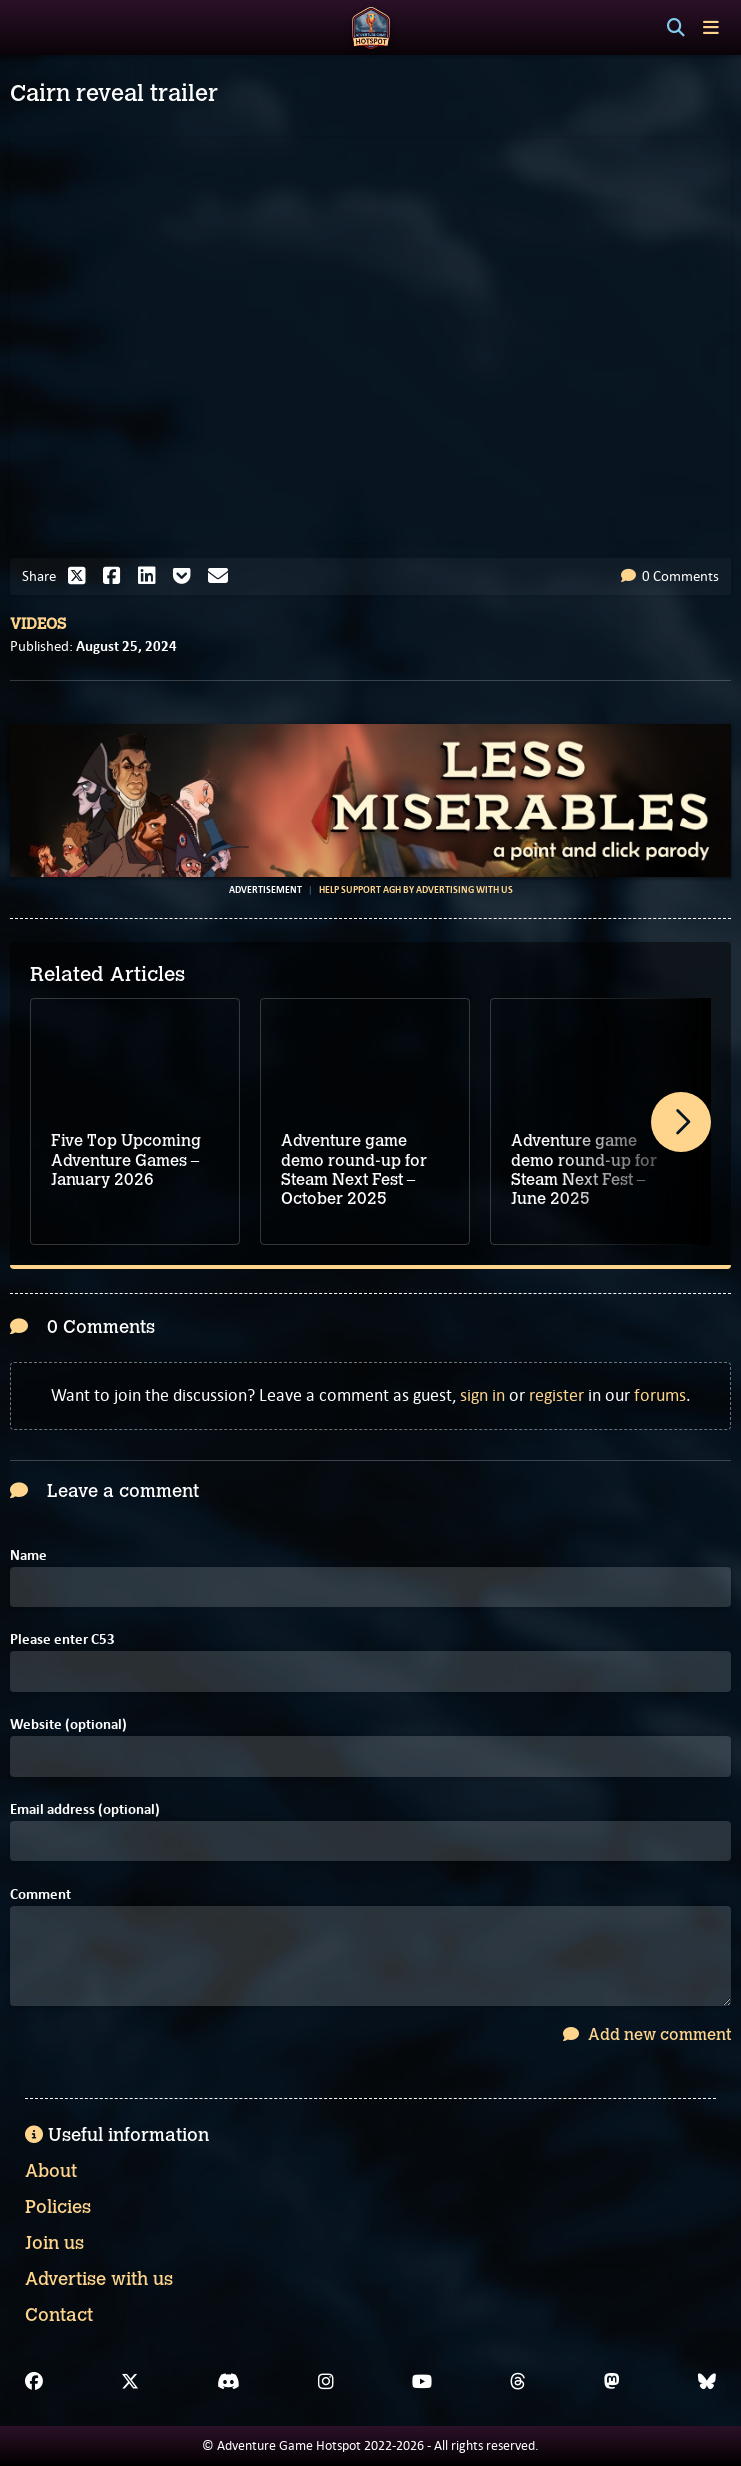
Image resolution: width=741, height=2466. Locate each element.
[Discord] (228, 2382)
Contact (59, 2315)
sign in (482, 1395)
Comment (40, 1894)
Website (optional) (68, 1724)
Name (28, 1555)
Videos (38, 624)
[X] (130, 2382)
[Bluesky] (707, 2382)
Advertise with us (99, 2279)
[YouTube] (422, 2382)
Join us (54, 2243)
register (556, 1395)
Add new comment (647, 2034)
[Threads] (518, 2382)
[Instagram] (326, 2382)
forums (660, 1395)
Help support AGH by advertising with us (416, 890)
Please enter (62, 1639)
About (51, 2171)
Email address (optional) (85, 1809)
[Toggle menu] (711, 27)
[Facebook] (34, 2382)
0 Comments (670, 576)
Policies (58, 2207)
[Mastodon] (612, 2382)
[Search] (676, 28)
